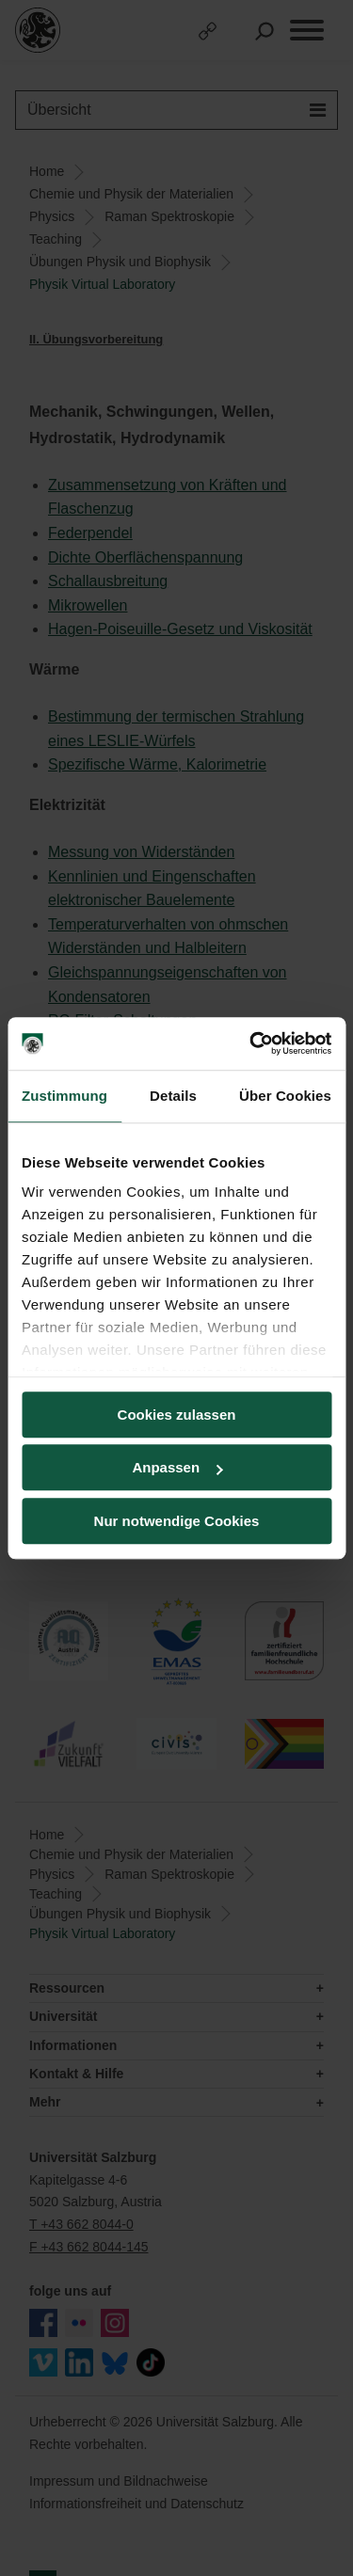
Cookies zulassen (177, 1415)
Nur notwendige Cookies (177, 1521)
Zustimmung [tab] (64, 1096)
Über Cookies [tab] (285, 1096)
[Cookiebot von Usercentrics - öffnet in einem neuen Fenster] (251, 1043)
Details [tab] (173, 1096)
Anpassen (177, 1467)
